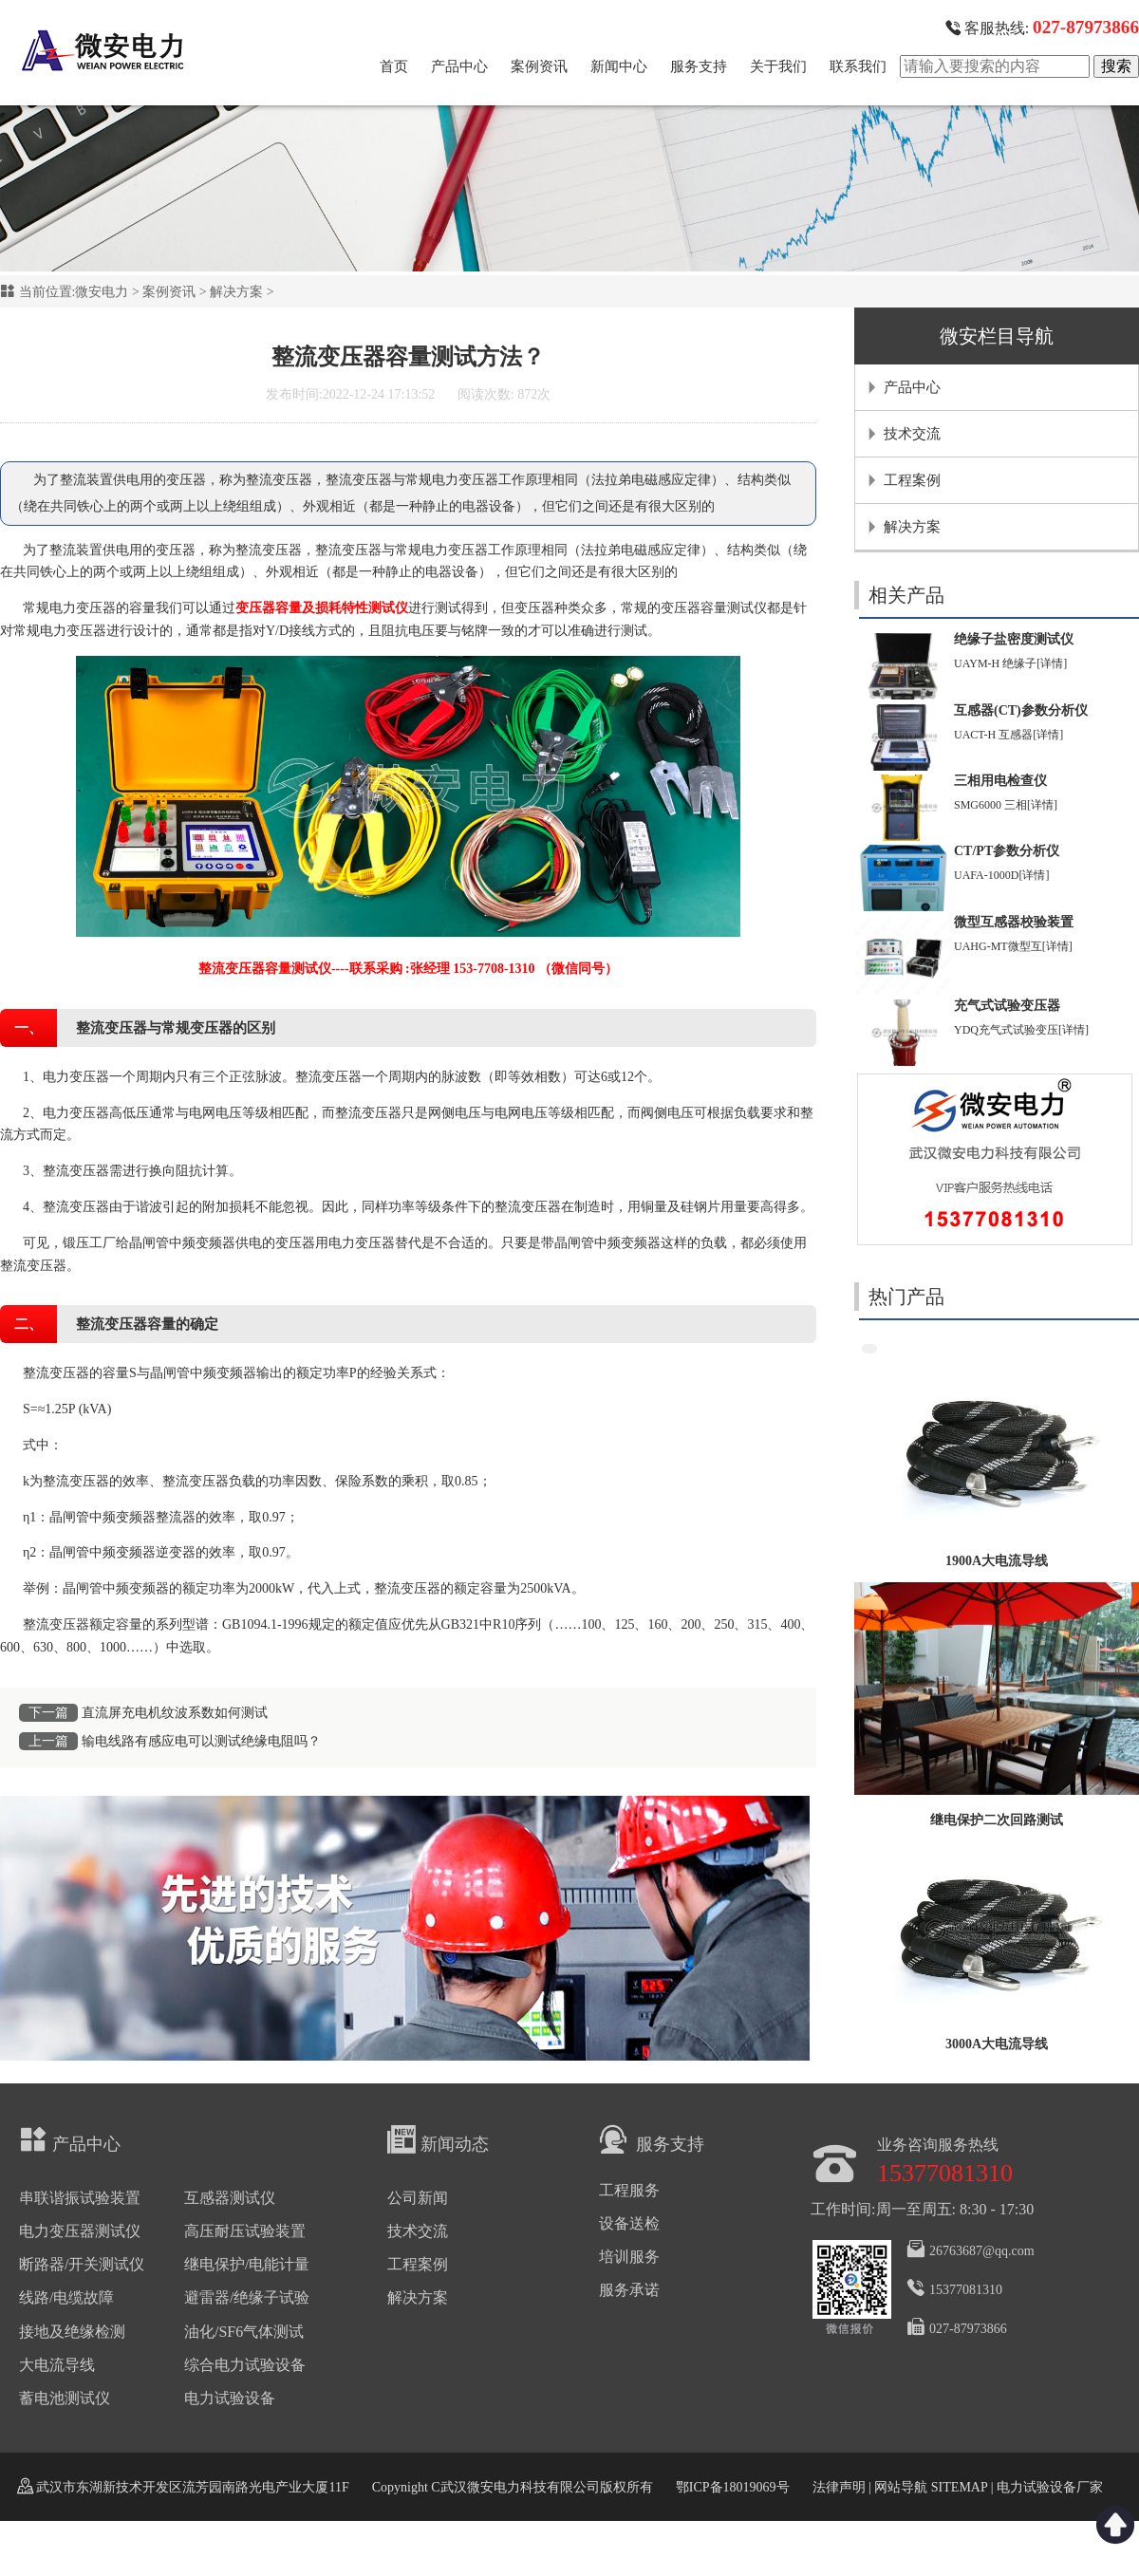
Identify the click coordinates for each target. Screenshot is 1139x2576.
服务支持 (698, 66)
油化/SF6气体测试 (244, 2332)
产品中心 (459, 66)
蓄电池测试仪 (64, 2398)
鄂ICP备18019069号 (733, 2487)
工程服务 (629, 2190)
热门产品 (906, 1296)
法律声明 (839, 2487)
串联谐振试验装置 (79, 2198)
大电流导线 (57, 2365)
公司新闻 (417, 2198)
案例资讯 (539, 66)
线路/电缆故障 (66, 2297)
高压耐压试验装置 (245, 2231)
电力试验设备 (229, 2398)
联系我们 (858, 66)
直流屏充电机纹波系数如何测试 (175, 1713)
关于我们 (778, 66)
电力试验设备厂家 (1050, 2487)
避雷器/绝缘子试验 (246, 2297)
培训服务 (629, 2257)
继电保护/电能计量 (246, 2264)
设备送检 (629, 2223)
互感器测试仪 (229, 2198)
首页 (394, 66)
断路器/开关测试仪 (81, 2264)
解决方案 (236, 292)
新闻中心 (618, 66)
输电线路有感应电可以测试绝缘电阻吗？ (201, 1741)
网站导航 (900, 2487)
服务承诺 (629, 2290)
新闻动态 (438, 2139)
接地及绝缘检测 (72, 2332)
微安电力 (101, 292)
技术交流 (912, 433)
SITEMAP (958, 2487)
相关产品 (906, 595)
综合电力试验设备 (245, 2365)
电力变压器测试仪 (79, 2231)
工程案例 (912, 480)
